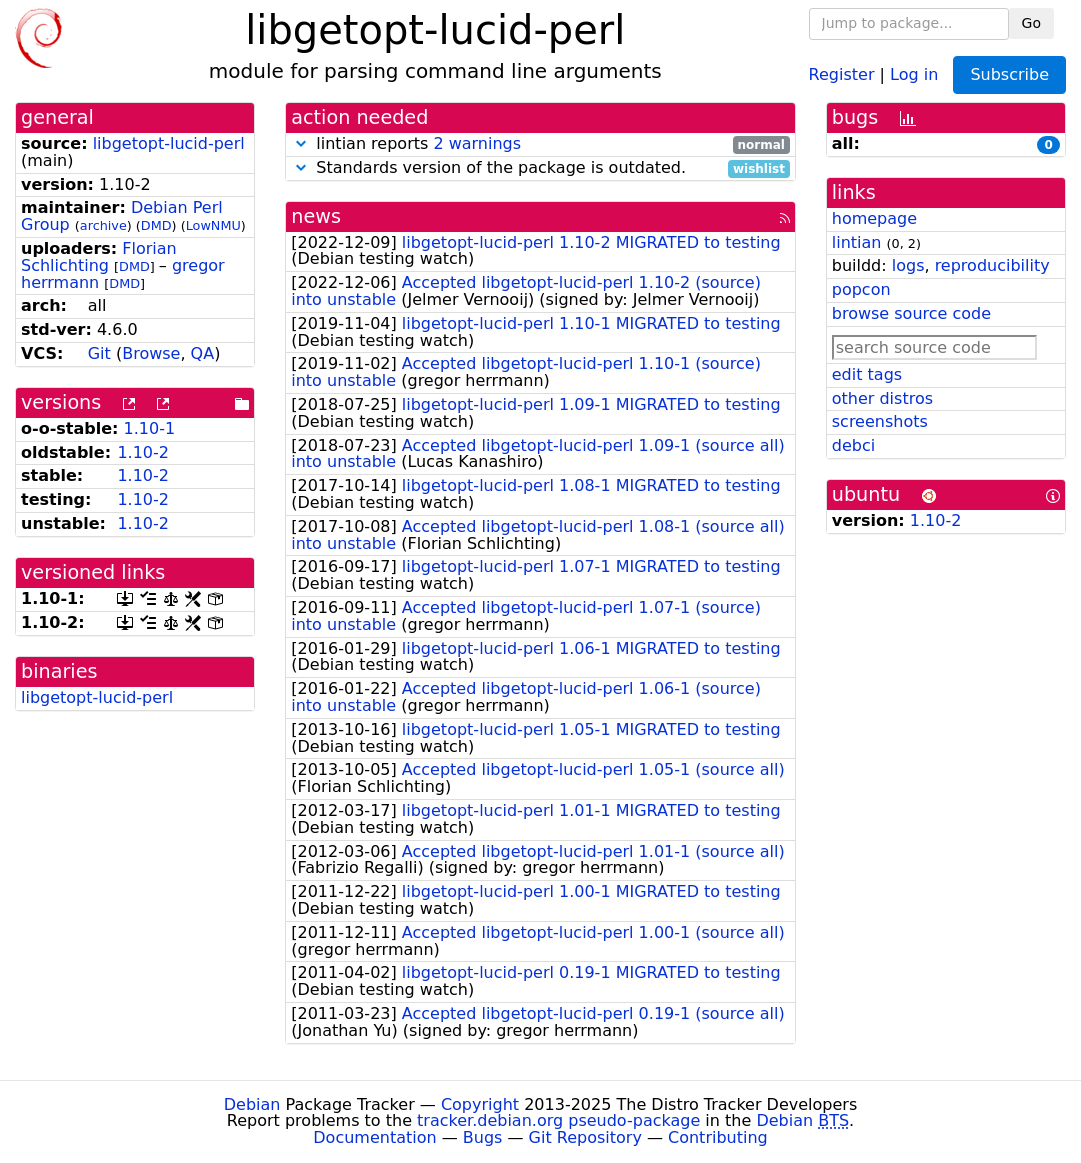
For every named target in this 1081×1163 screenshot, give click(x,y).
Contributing (718, 1137)
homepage (874, 218)
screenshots (880, 421)
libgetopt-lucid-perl (169, 143)
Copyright (480, 1104)
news (316, 216)
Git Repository (585, 1137)
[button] (301, 143)
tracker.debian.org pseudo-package (558, 1120)
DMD (156, 225)
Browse (151, 353)
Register (842, 73)
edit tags (867, 374)
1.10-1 (150, 428)
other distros (882, 398)
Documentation (374, 1137)
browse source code (911, 313)
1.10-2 (143, 452)
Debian (252, 1104)
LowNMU (213, 225)
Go (1031, 23)
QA (203, 353)
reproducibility (992, 265)
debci (853, 445)
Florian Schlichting (99, 257)
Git (99, 353)
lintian (857, 242)
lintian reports (540, 144)
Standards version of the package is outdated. (540, 168)
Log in (914, 73)
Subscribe (1009, 74)
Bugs (483, 1137)
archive (103, 225)
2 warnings (477, 143)
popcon (861, 289)
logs (908, 265)
